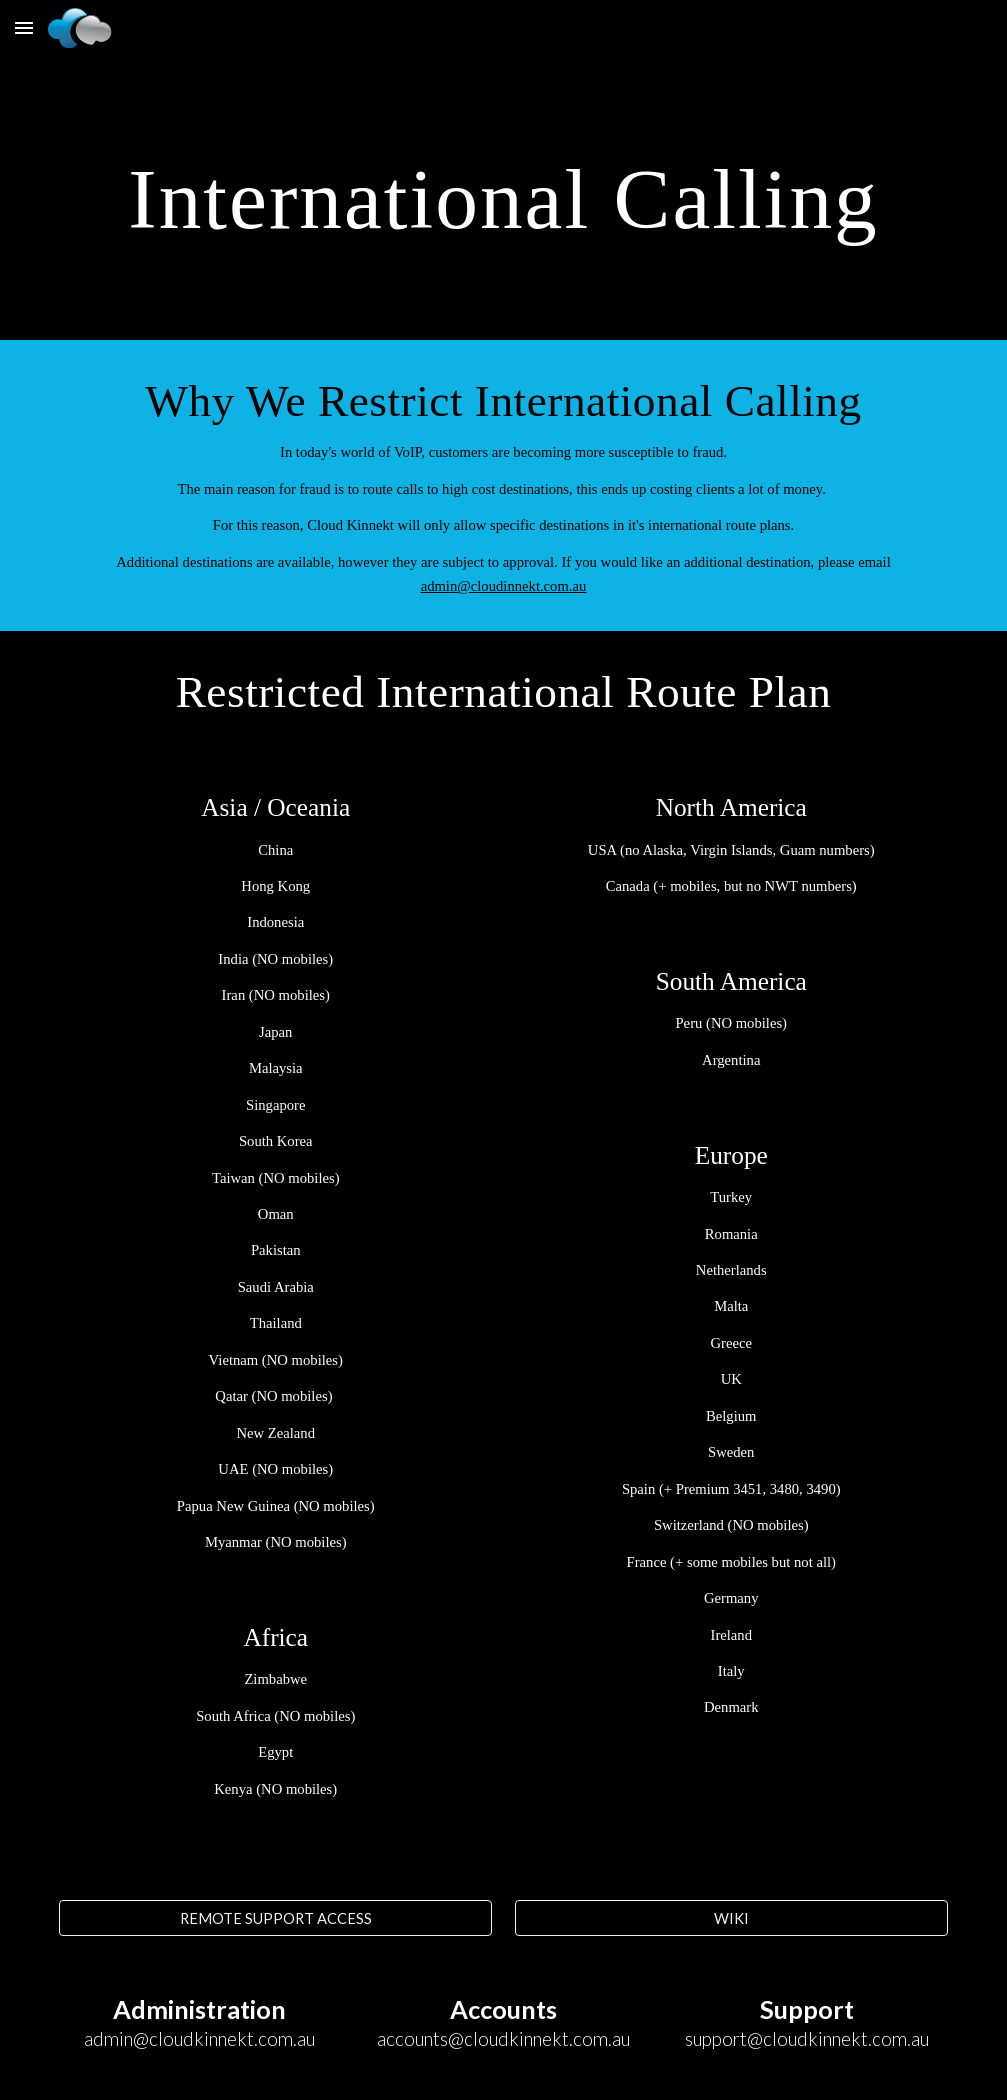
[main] (503, 197)
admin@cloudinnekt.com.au (504, 586)
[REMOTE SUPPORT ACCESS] (275, 1918)
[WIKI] (731, 1918)
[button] (24, 27)
